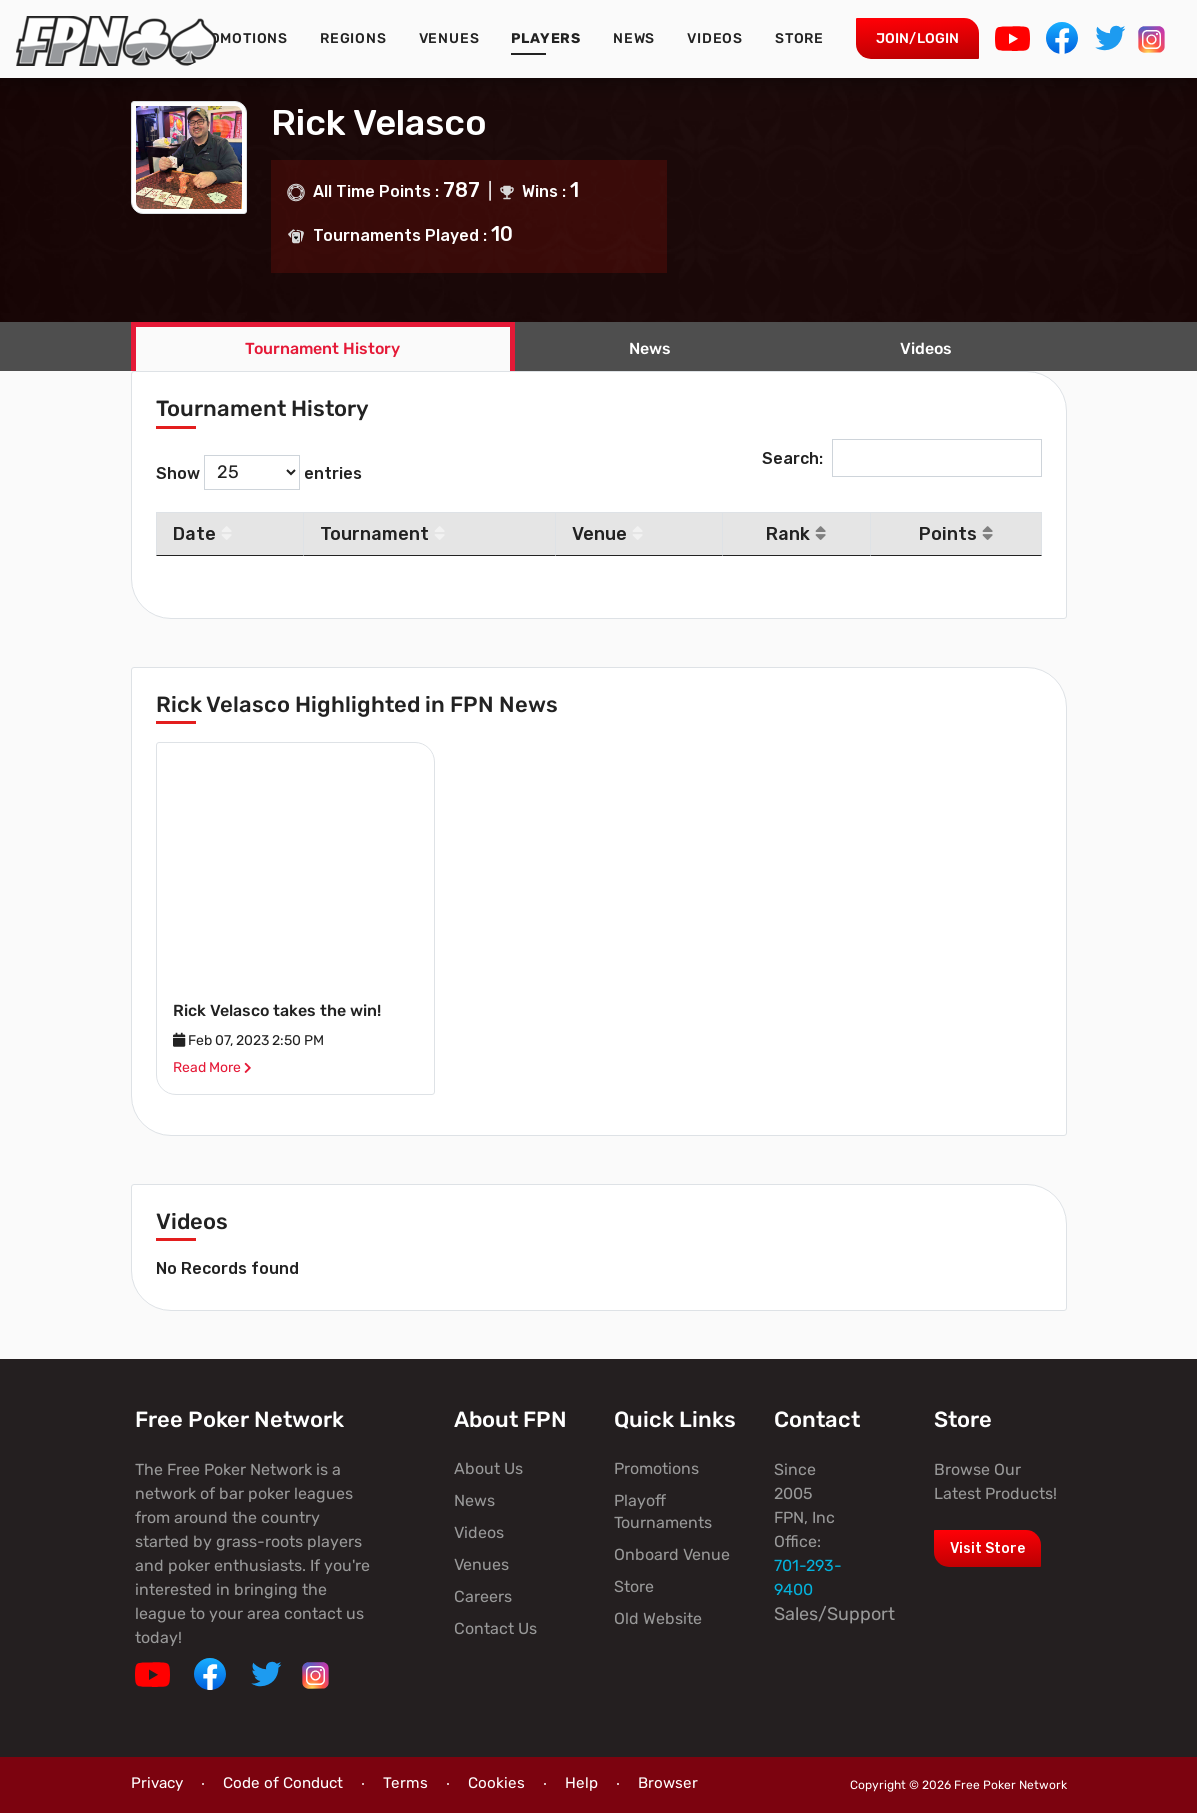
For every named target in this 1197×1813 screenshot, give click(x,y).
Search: (902, 458)
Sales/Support (834, 1614)
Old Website (658, 1618)
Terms (405, 1783)
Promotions (239, 38)
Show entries (259, 472)
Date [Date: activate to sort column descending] (202, 534)
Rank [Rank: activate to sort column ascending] (796, 534)
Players (546, 38)
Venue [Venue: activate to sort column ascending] (607, 534)
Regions (353, 38)
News (634, 38)
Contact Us (495, 1628)
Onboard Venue (672, 1554)
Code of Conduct (283, 1783)
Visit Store (987, 1548)
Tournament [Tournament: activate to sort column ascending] (382, 534)
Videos (715, 38)
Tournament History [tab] (322, 348)
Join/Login (917, 38)
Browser (668, 1783)
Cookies (496, 1783)
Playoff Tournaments (663, 1511)
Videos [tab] (926, 348)
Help (581, 1783)
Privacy (157, 1783)
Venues (449, 38)
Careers (483, 1596)
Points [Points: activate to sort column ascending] (956, 534)
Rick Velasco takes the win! (277, 1010)
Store (799, 38)
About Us (488, 1468)
